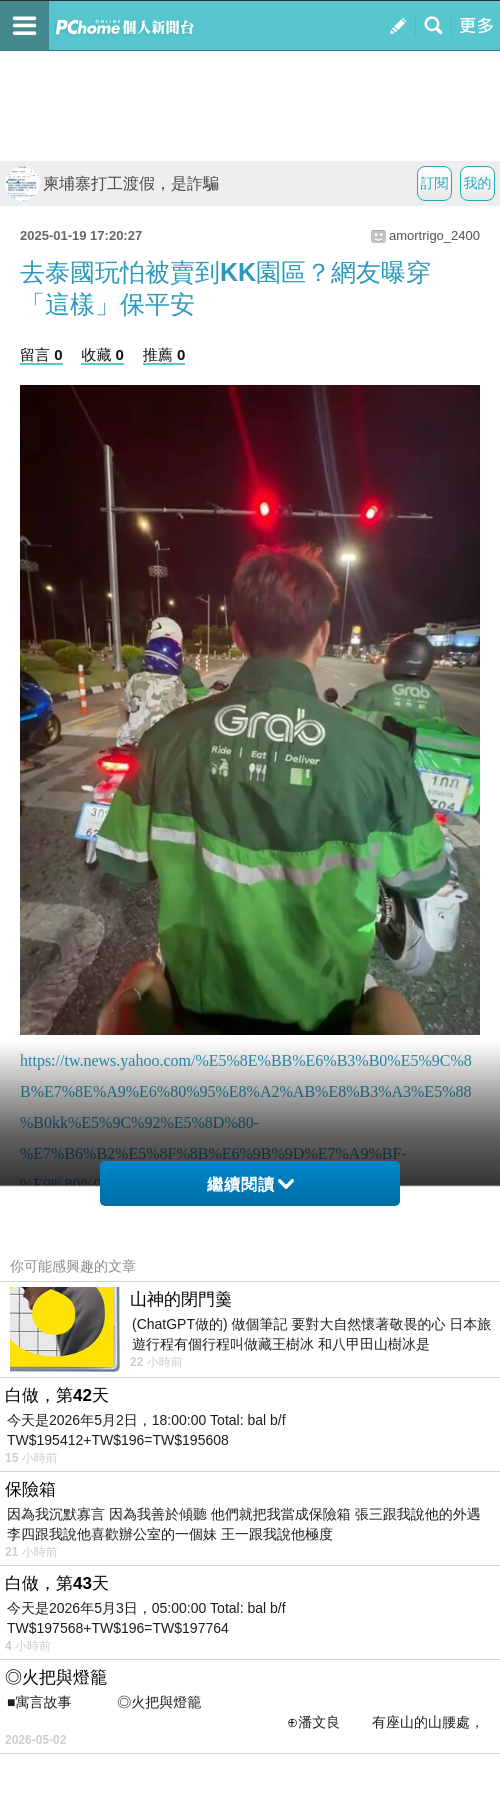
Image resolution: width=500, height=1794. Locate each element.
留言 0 (41, 354)
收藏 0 (102, 354)
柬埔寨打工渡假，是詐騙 (112, 183)
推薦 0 (164, 354)
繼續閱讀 (250, 1184)
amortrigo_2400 (434, 235)
